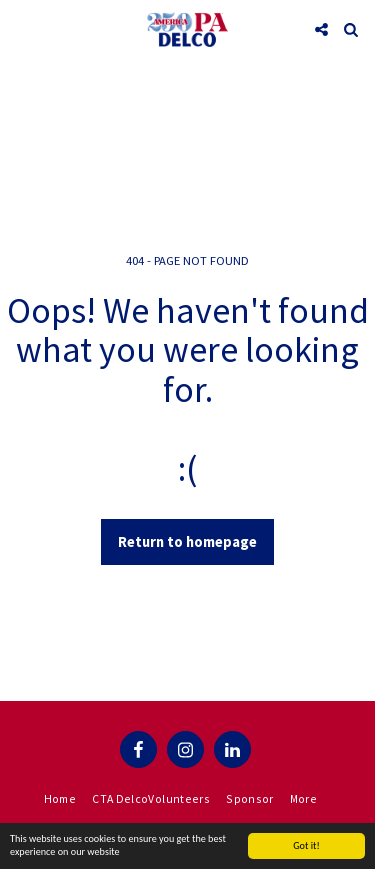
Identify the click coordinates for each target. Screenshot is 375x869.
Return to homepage (187, 542)
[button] (22, 28)
